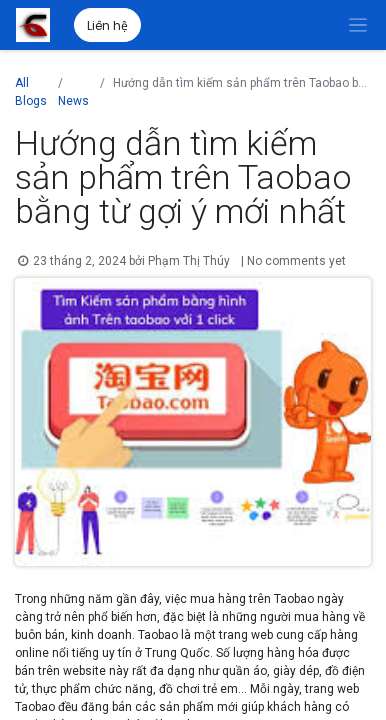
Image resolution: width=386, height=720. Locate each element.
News (73, 101)
